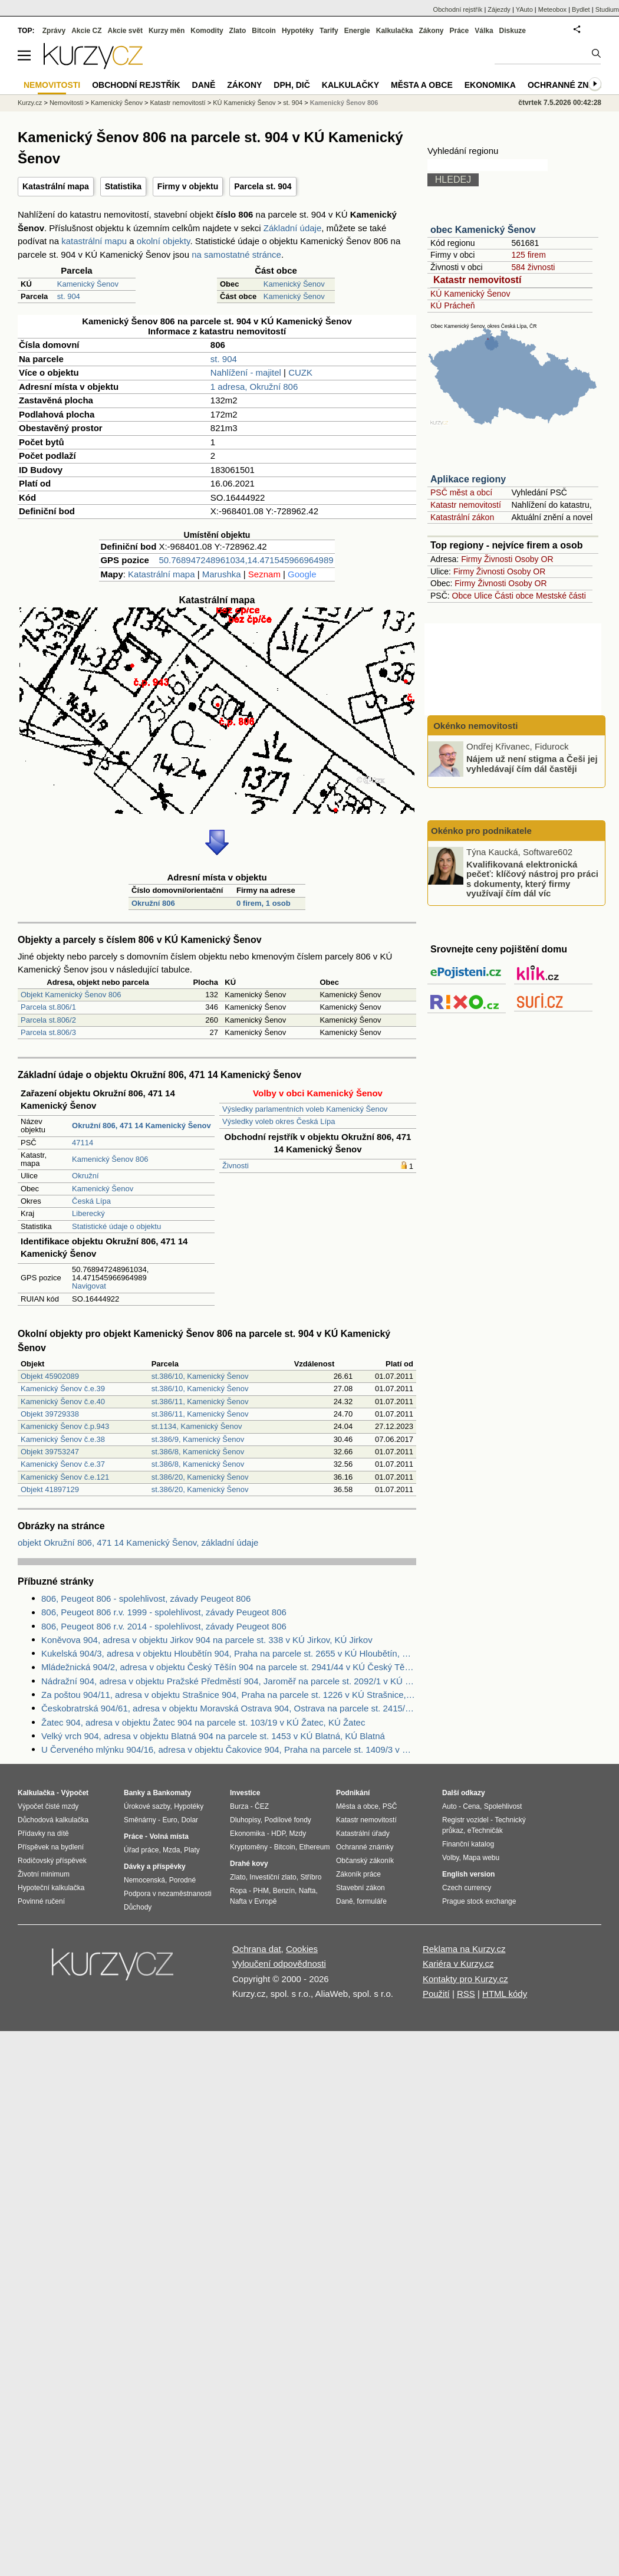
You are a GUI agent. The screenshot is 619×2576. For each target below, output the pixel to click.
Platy (192, 1850)
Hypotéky (298, 31)
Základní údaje (292, 228)
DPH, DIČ (292, 85)
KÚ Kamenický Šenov (470, 293)
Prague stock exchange (479, 1901)
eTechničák (485, 1830)
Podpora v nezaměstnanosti (168, 1894)
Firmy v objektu (187, 186)
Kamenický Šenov (87, 284)
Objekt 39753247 (50, 1451)
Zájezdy (499, 9)
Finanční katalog (468, 1844)
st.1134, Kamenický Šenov (197, 1426)
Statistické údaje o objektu (116, 1226)
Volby (450, 1858)
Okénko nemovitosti (474, 726)
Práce (459, 31)
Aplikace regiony (468, 479)
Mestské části (561, 595)
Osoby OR (534, 559)
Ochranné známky (570, 85)
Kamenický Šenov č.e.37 (63, 1464)
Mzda (171, 1850)
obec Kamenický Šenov (483, 230)
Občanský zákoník (365, 1861)
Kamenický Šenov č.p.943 (65, 1426)
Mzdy (298, 1833)
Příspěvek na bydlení (51, 1847)
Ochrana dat (256, 1949)
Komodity (206, 31)
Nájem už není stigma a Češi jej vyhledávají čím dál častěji (532, 764)
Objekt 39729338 (50, 1413)
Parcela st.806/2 (48, 1020)
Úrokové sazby (147, 1806)
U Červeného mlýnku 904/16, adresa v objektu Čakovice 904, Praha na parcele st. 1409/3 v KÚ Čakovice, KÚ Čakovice (228, 1749)
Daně (204, 85)
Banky (134, 1793)
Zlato (237, 31)
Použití (436, 1994)
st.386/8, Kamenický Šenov (198, 1451)
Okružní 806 (153, 903)
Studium (607, 9)
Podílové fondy (287, 1820)
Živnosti (235, 1165)
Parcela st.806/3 (48, 1032)
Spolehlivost (503, 1806)
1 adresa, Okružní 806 (254, 387)
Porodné (182, 1880)
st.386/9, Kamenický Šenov (198, 1439)
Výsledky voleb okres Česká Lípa (278, 1121)
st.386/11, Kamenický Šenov (200, 1401)
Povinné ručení (41, 1901)
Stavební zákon (360, 1888)
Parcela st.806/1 (48, 1007)
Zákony (431, 31)
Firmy (471, 559)
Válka (484, 31)
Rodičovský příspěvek (52, 1861)
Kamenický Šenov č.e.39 (63, 1388)
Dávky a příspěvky (155, 1866)
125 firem (528, 254)
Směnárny (140, 1820)
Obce (462, 595)
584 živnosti (533, 267)
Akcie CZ (86, 31)
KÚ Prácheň (452, 305)
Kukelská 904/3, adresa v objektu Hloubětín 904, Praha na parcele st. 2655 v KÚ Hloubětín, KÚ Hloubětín (228, 1653)
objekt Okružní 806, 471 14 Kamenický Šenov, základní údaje (138, 1542)
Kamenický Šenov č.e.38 (63, 1439)
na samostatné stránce (236, 254)
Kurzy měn (167, 31)
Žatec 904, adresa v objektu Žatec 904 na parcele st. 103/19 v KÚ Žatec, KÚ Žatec (203, 1722)
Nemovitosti (66, 102)
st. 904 (68, 296)
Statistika (123, 186)
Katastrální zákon (462, 517)
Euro (169, 1820)
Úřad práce (141, 1850)
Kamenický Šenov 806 (110, 1159)
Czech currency (466, 1888)
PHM (261, 1891)
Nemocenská (144, 1880)
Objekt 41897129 (50, 1489)
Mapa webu (481, 1858)
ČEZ (262, 1806)
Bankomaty (172, 1793)
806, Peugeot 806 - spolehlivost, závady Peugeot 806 (146, 1598)
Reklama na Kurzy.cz (464, 1949)
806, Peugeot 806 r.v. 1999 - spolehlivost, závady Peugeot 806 (164, 1612)
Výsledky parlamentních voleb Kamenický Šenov (304, 1109)
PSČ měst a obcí (461, 492)
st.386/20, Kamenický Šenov (200, 1477)
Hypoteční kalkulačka (51, 1888)
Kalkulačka (394, 31)
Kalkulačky (350, 85)
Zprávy (53, 31)
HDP (278, 1833)
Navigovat (89, 1286)
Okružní (85, 1175)
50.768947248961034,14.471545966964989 (246, 560)
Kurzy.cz (30, 102)
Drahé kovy (249, 1863)
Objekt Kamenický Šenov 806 (71, 994)
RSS (466, 1994)
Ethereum (314, 1847)
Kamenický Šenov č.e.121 (65, 1477)
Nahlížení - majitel (245, 372)
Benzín (284, 1891)
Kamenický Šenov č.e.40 (63, 1401)
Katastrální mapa (55, 186)
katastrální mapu (94, 241)
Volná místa (168, 1836)
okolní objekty (163, 241)
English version (468, 1874)
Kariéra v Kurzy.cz (458, 1964)
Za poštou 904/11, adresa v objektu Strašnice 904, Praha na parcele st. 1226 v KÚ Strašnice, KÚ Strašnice (228, 1695)
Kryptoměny (249, 1847)
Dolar (189, 1820)
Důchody (138, 1907)
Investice (245, 1793)
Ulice (483, 595)
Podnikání (353, 1793)
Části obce (514, 595)
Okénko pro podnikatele (481, 831)
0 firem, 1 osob (263, 903)
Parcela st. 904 (262, 186)
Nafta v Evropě (253, 1901)
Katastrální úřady (363, 1833)
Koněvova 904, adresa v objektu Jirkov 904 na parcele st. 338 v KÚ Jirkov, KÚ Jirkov (207, 1640)
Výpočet (74, 1793)
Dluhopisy (245, 1820)
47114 (82, 1142)
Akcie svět (125, 31)
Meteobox (552, 9)
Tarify (329, 31)
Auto (449, 1806)
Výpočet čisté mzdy (48, 1806)
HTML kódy (504, 1994)
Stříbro (310, 1877)
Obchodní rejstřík (458, 9)
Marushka (221, 574)
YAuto (524, 9)
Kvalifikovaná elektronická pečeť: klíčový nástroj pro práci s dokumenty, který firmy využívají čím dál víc (532, 878)
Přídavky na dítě (43, 1833)
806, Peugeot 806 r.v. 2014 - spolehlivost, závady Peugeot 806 (164, 1626)
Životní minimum (44, 1874)
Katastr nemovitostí (477, 280)
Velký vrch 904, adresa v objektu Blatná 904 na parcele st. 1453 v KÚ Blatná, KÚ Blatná (213, 1736)
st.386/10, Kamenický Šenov (200, 1376)
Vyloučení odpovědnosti (279, 1964)
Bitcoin (264, 31)
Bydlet (581, 9)
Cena (471, 1806)
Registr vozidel (465, 1820)
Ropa (238, 1891)
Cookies (302, 1949)
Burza (239, 1806)
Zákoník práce (358, 1874)
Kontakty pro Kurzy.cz (465, 1979)
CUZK (300, 372)
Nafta (307, 1891)
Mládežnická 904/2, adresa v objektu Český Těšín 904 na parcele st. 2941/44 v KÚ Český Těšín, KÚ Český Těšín (228, 1667)
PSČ (390, 1806)
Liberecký (88, 1213)
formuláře (372, 1901)
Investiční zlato (272, 1877)
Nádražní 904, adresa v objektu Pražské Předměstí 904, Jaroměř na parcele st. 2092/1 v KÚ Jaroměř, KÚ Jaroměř (228, 1681)
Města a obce (422, 85)
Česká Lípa (91, 1201)
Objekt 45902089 (50, 1376)
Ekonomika (490, 85)
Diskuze (512, 31)
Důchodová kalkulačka (53, 1820)
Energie (357, 31)
